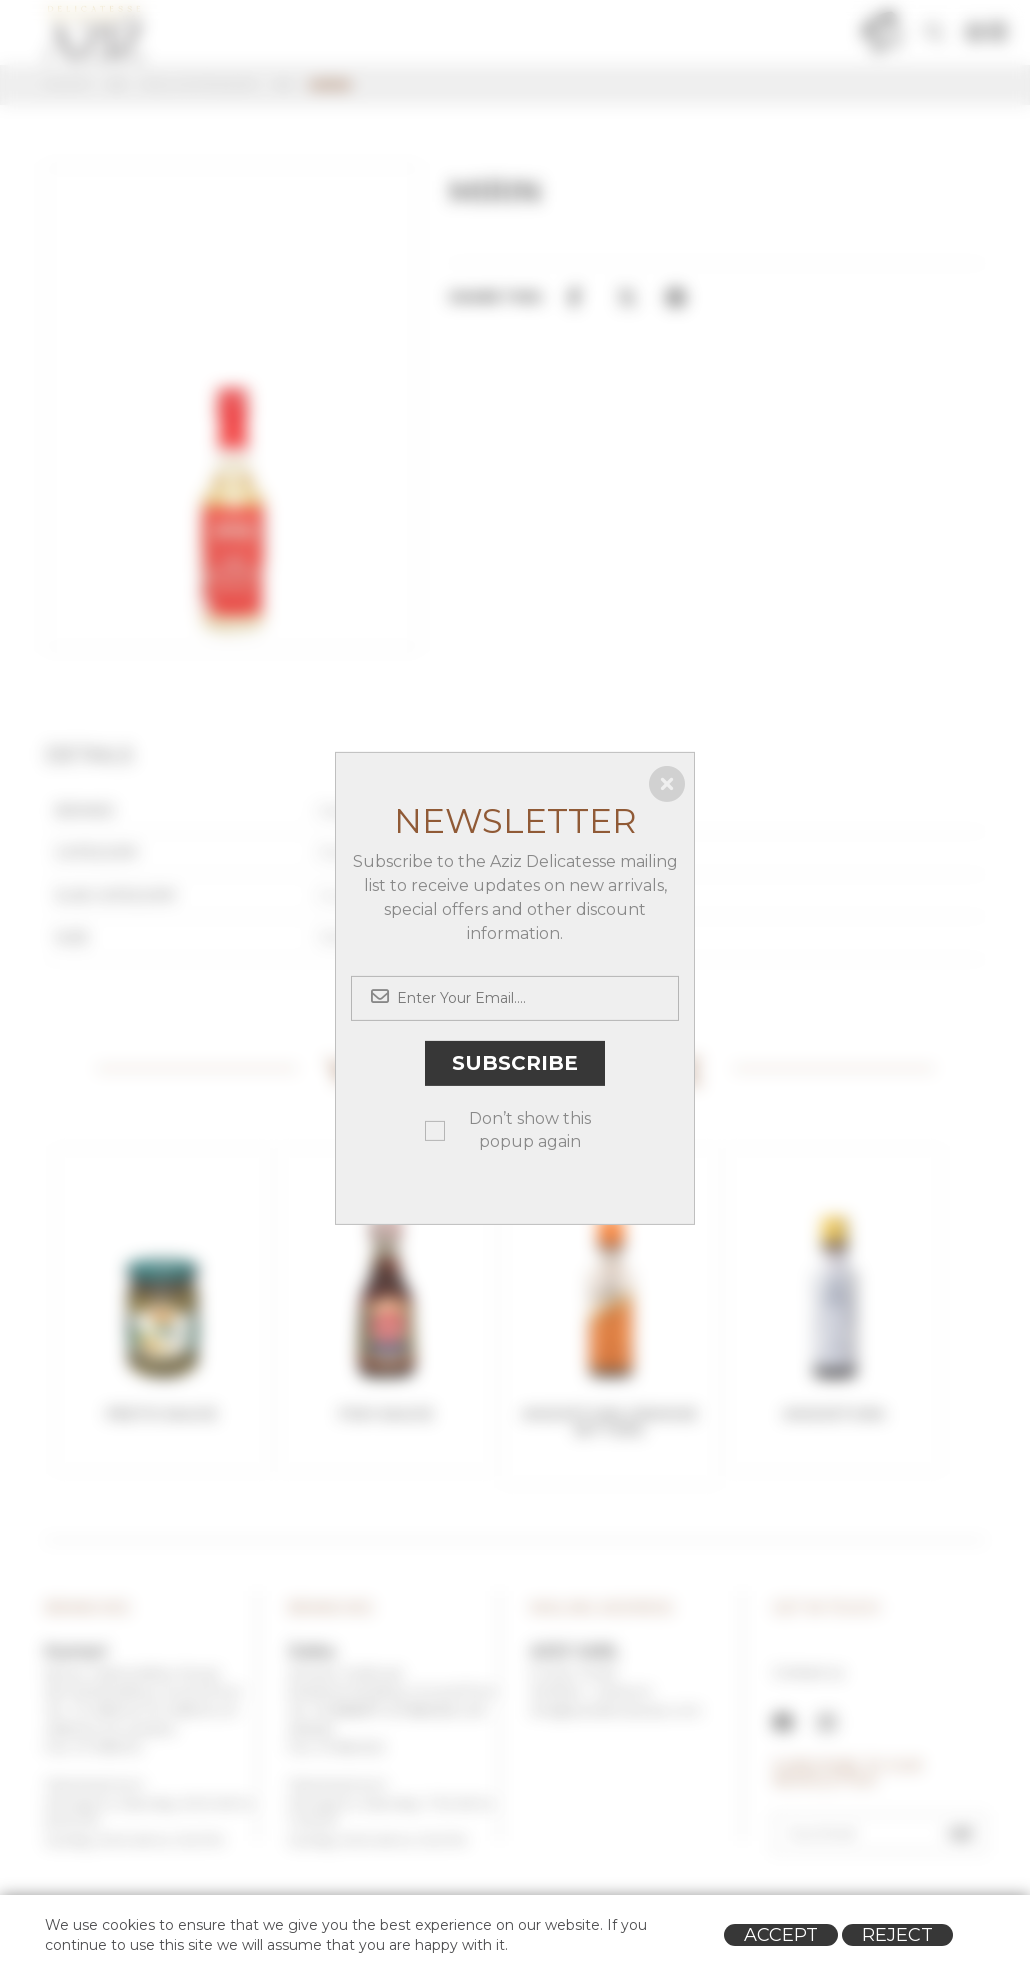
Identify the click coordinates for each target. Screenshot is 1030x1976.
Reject (897, 1935)
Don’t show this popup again (530, 1130)
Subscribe (515, 1063)
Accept (781, 1935)
